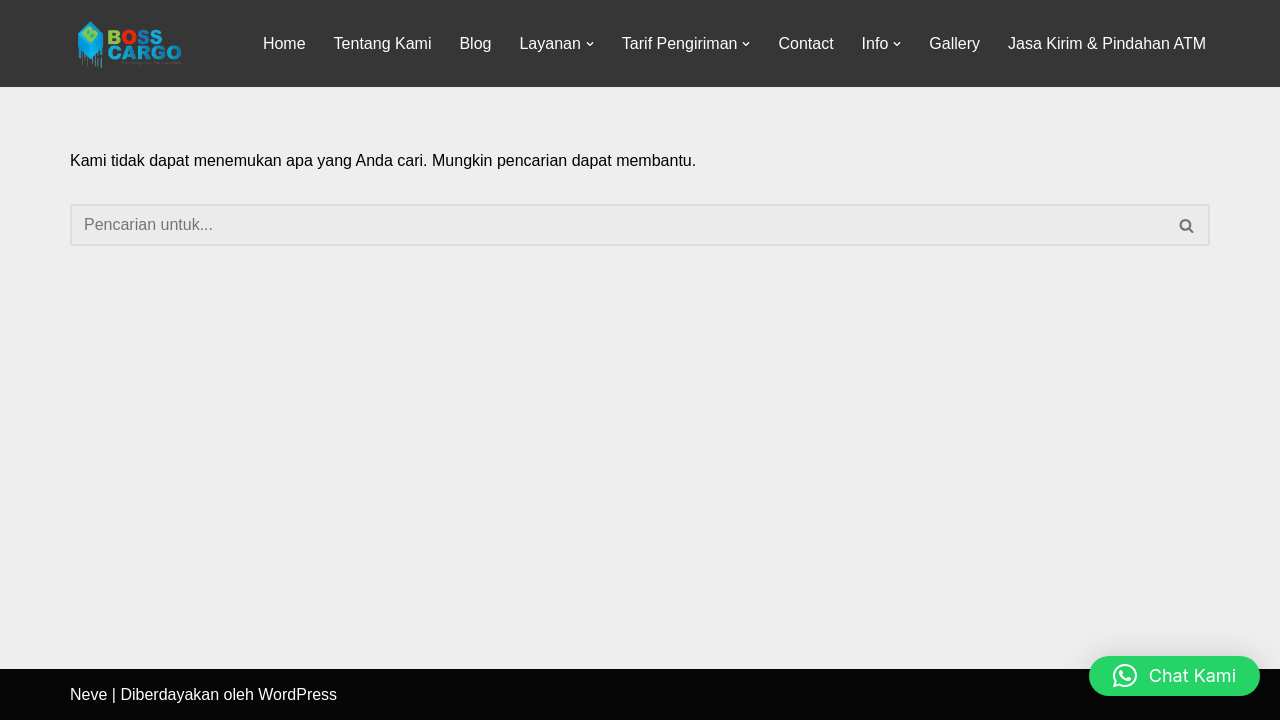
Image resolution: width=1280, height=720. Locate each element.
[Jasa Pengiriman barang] (130, 43)
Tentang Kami (383, 43)
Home (284, 43)
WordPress (297, 694)
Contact (805, 43)
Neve (88, 694)
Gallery (954, 43)
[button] (590, 44)
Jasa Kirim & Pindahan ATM (1107, 43)
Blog (475, 43)
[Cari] (617, 225)
